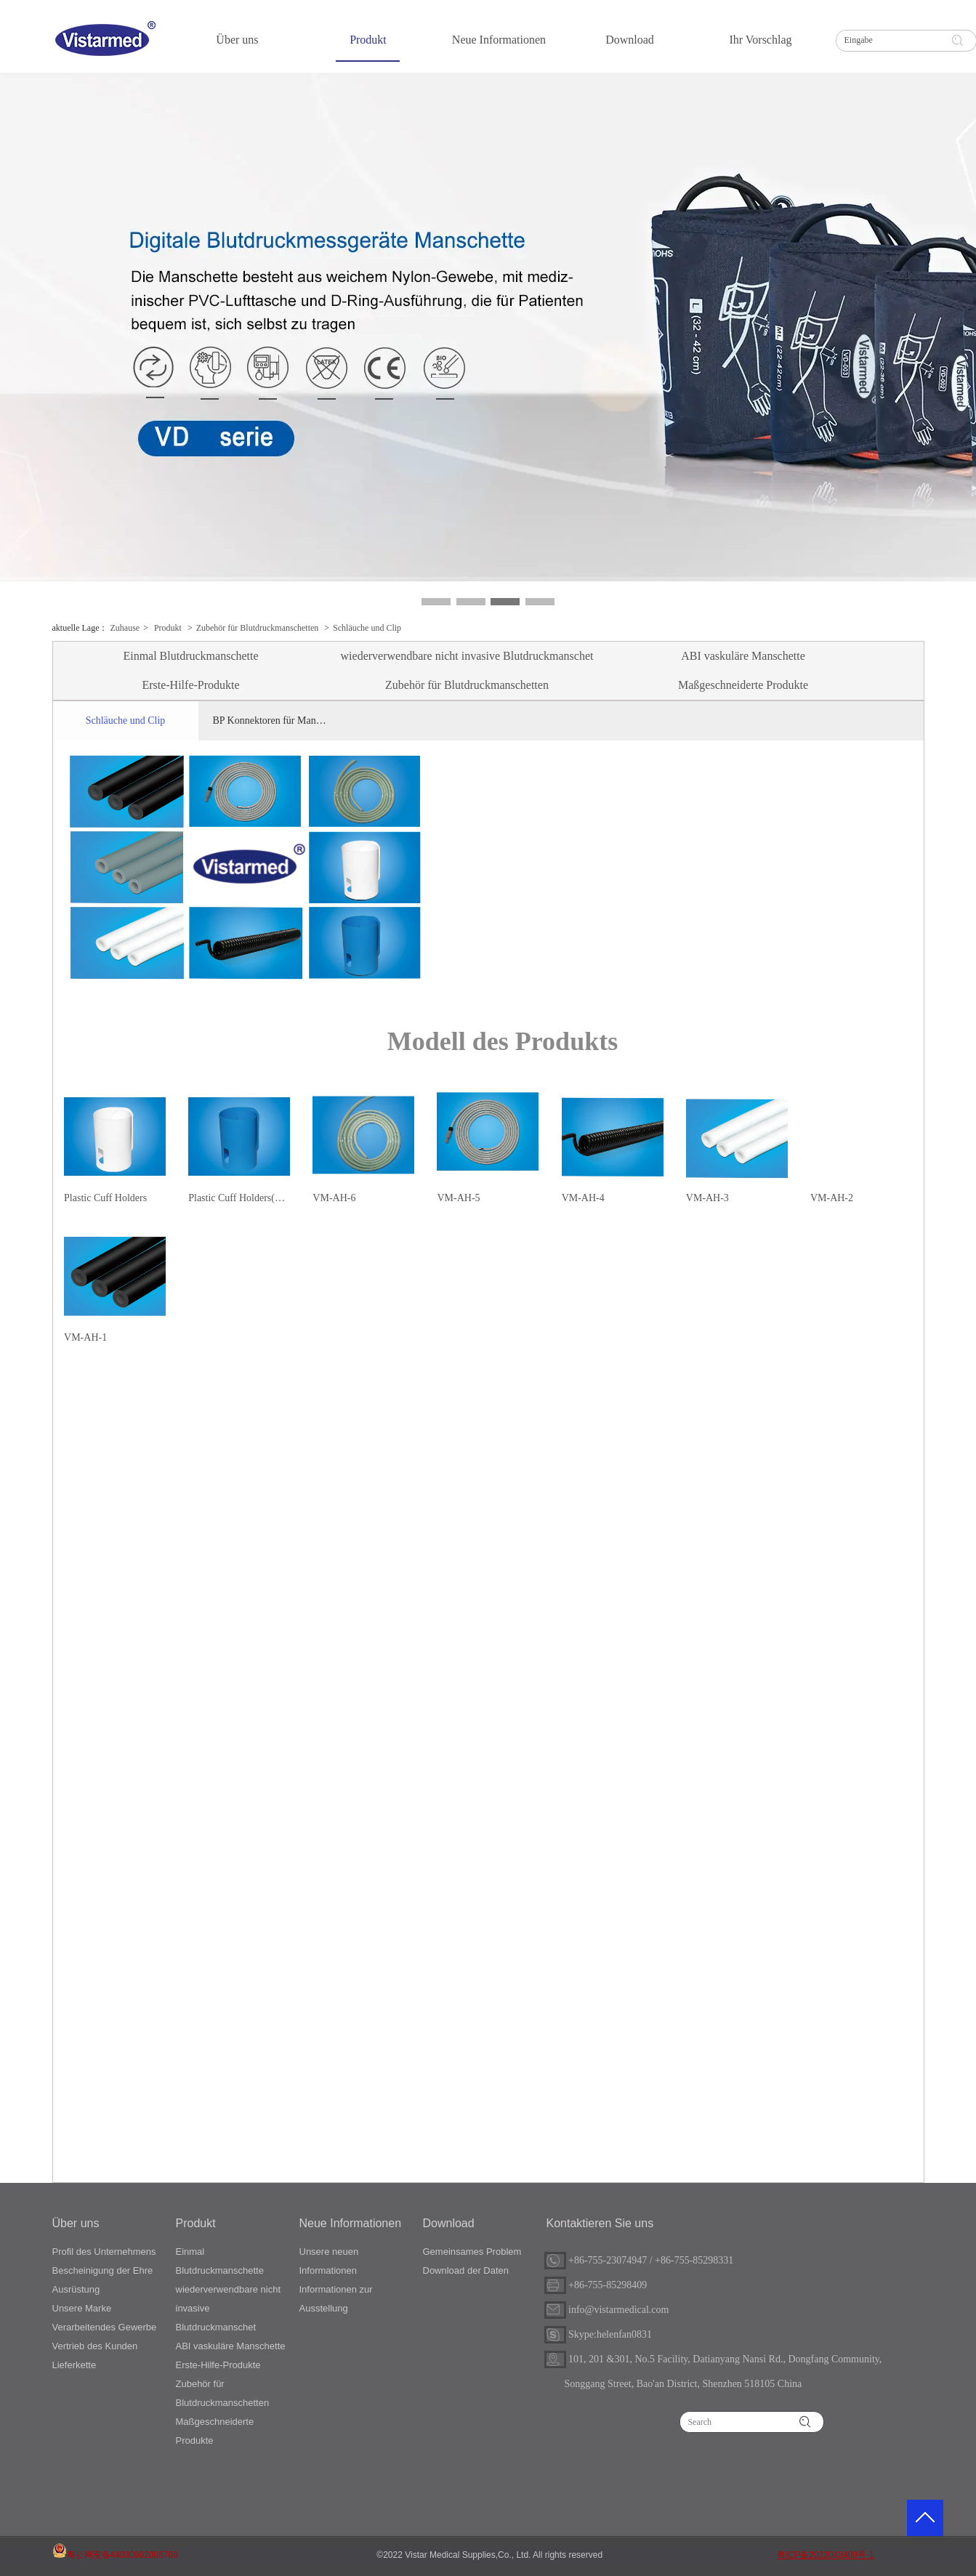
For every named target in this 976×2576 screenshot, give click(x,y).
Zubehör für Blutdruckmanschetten (257, 628)
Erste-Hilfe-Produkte (218, 2364)
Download (449, 2223)
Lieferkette (74, 2364)
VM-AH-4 (583, 1197)
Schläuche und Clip (367, 628)
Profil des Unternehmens (104, 2251)
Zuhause (125, 628)
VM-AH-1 (85, 1337)
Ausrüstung (76, 2289)
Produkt (168, 628)
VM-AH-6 (333, 1197)
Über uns (76, 2223)
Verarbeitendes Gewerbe (104, 2327)
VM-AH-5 (458, 1197)
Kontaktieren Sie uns (600, 2223)
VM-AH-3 (707, 1197)
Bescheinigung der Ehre (102, 2270)
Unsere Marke (82, 2308)
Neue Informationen (350, 2223)
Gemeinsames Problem (472, 2251)
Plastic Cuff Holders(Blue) (239, 1197)
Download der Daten (466, 2270)
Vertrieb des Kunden (95, 2346)
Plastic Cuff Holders (105, 1197)
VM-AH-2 (831, 1197)
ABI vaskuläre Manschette (231, 2346)
